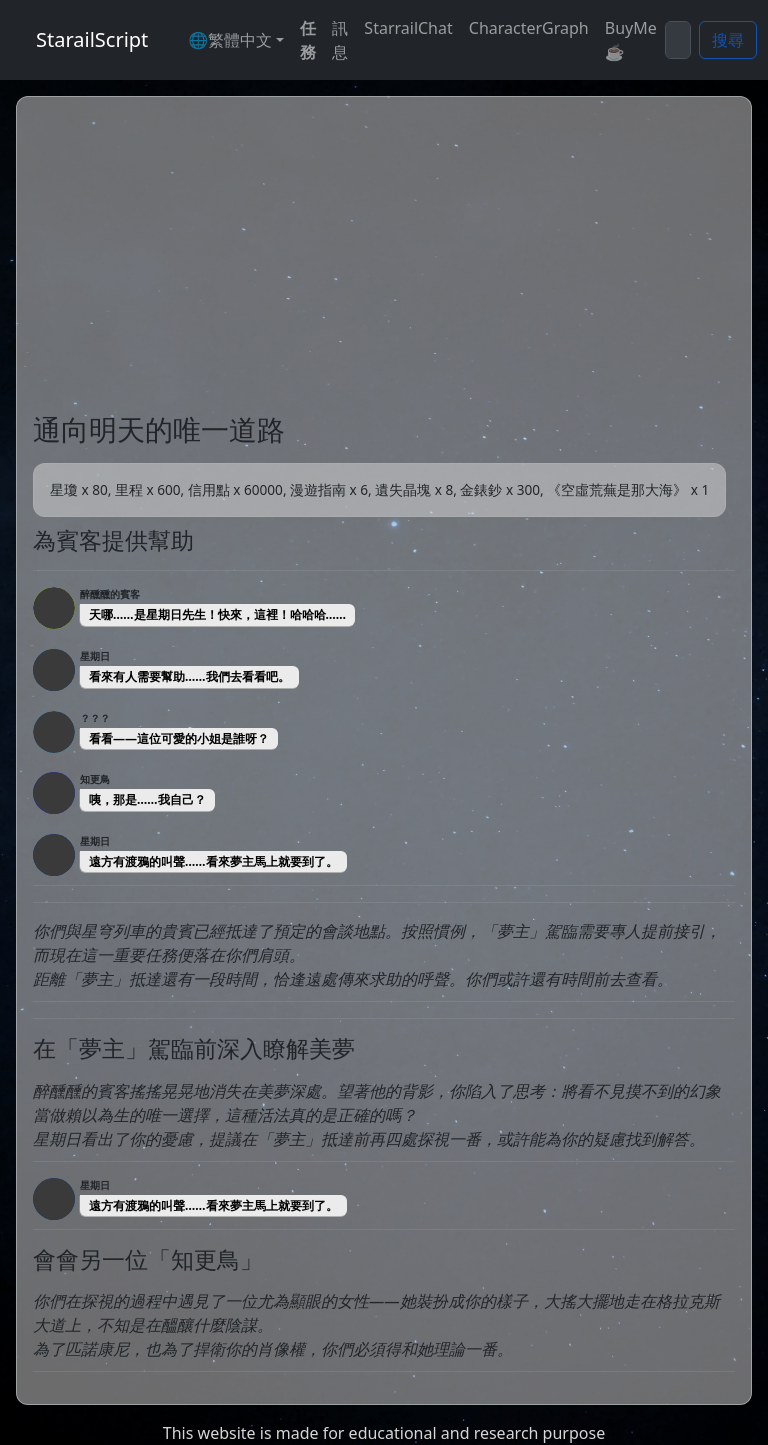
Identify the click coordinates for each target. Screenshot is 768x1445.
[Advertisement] (384, 263)
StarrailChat (408, 28)
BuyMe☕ (631, 40)
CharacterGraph (529, 28)
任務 (308, 40)
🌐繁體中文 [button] (230, 40)
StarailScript (92, 39)
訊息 (340, 40)
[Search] (678, 40)
